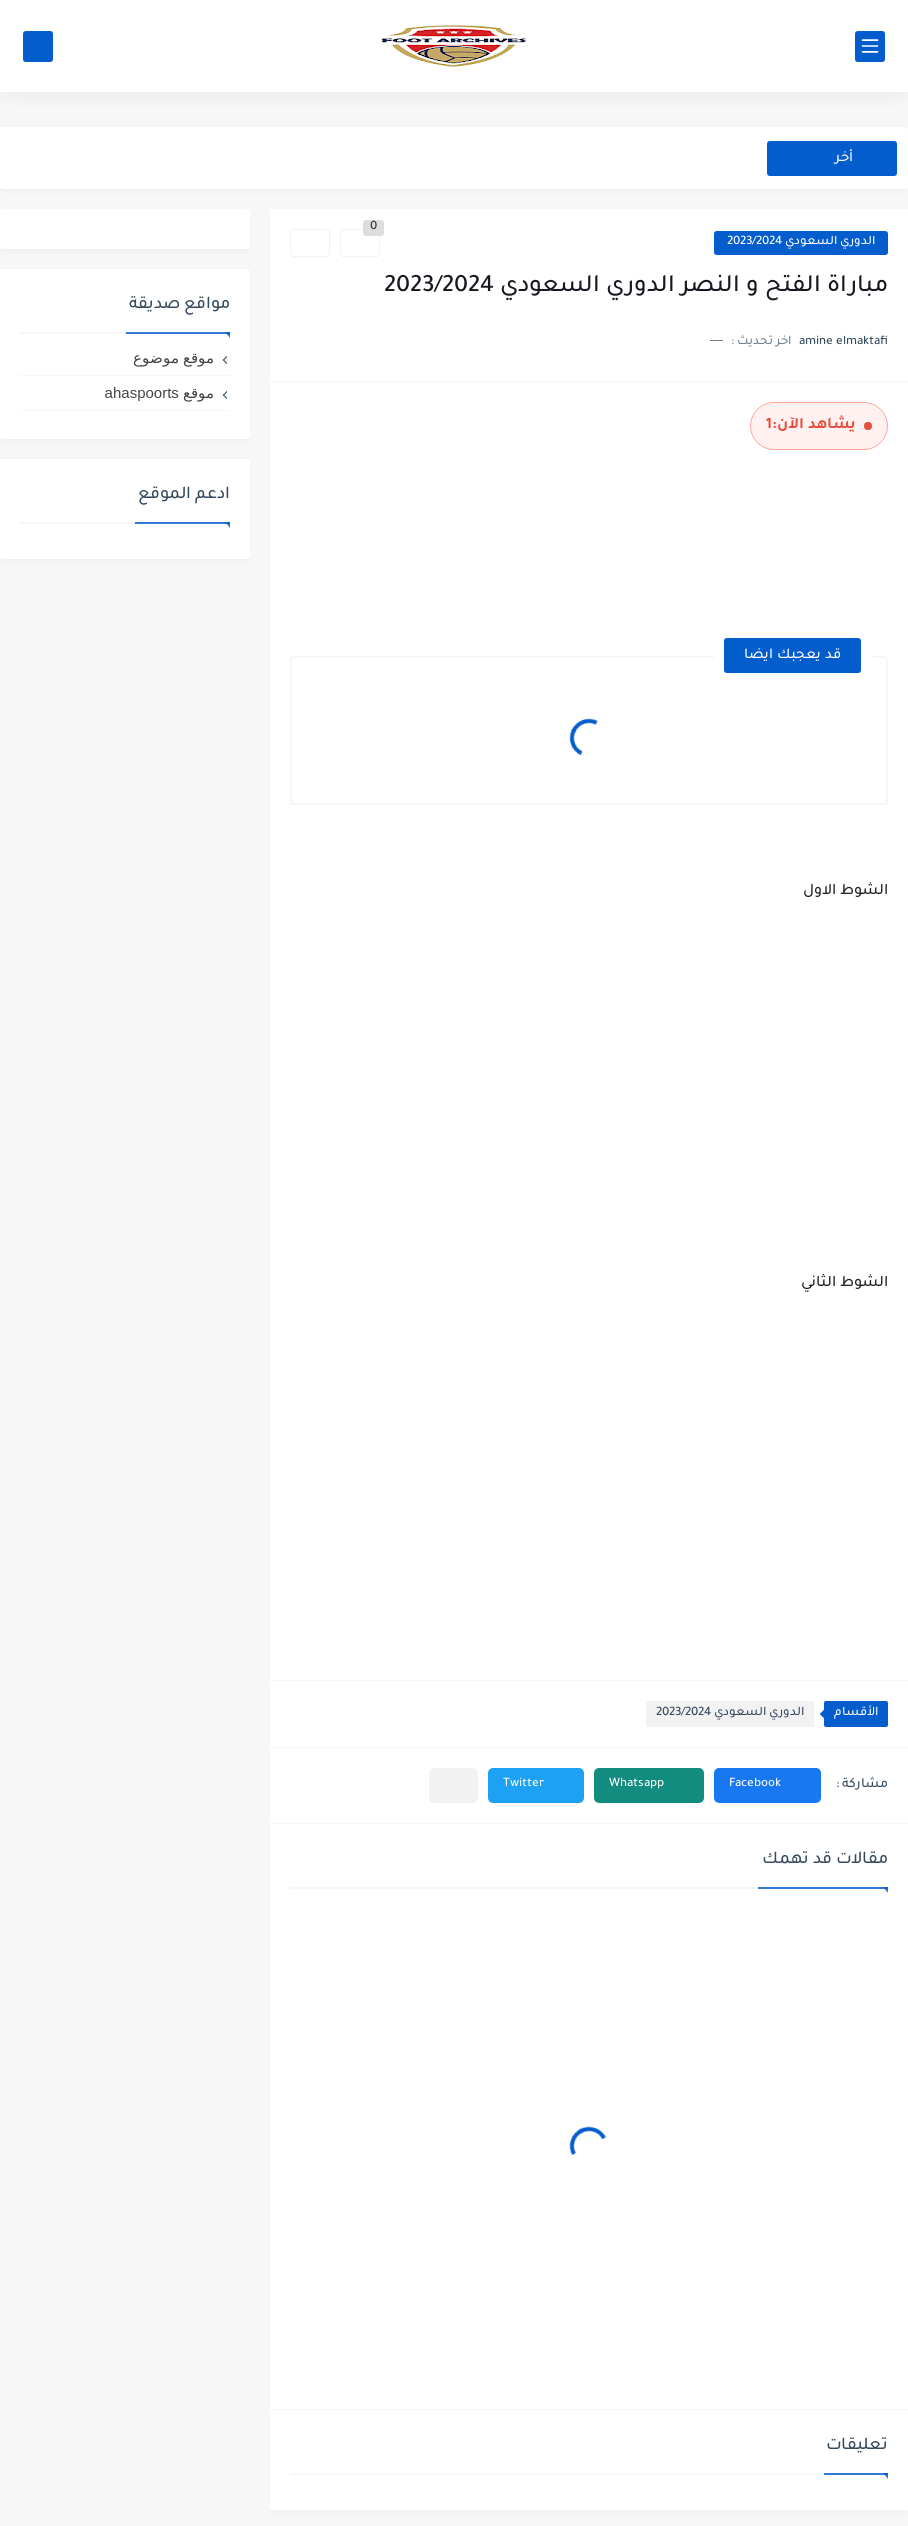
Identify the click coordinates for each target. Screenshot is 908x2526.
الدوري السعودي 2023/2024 (801, 242)
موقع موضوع (173, 357)
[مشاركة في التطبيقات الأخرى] (453, 1785)
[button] (767, 1785)
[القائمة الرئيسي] (870, 46)
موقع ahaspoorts (159, 392)
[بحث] (38, 46)
